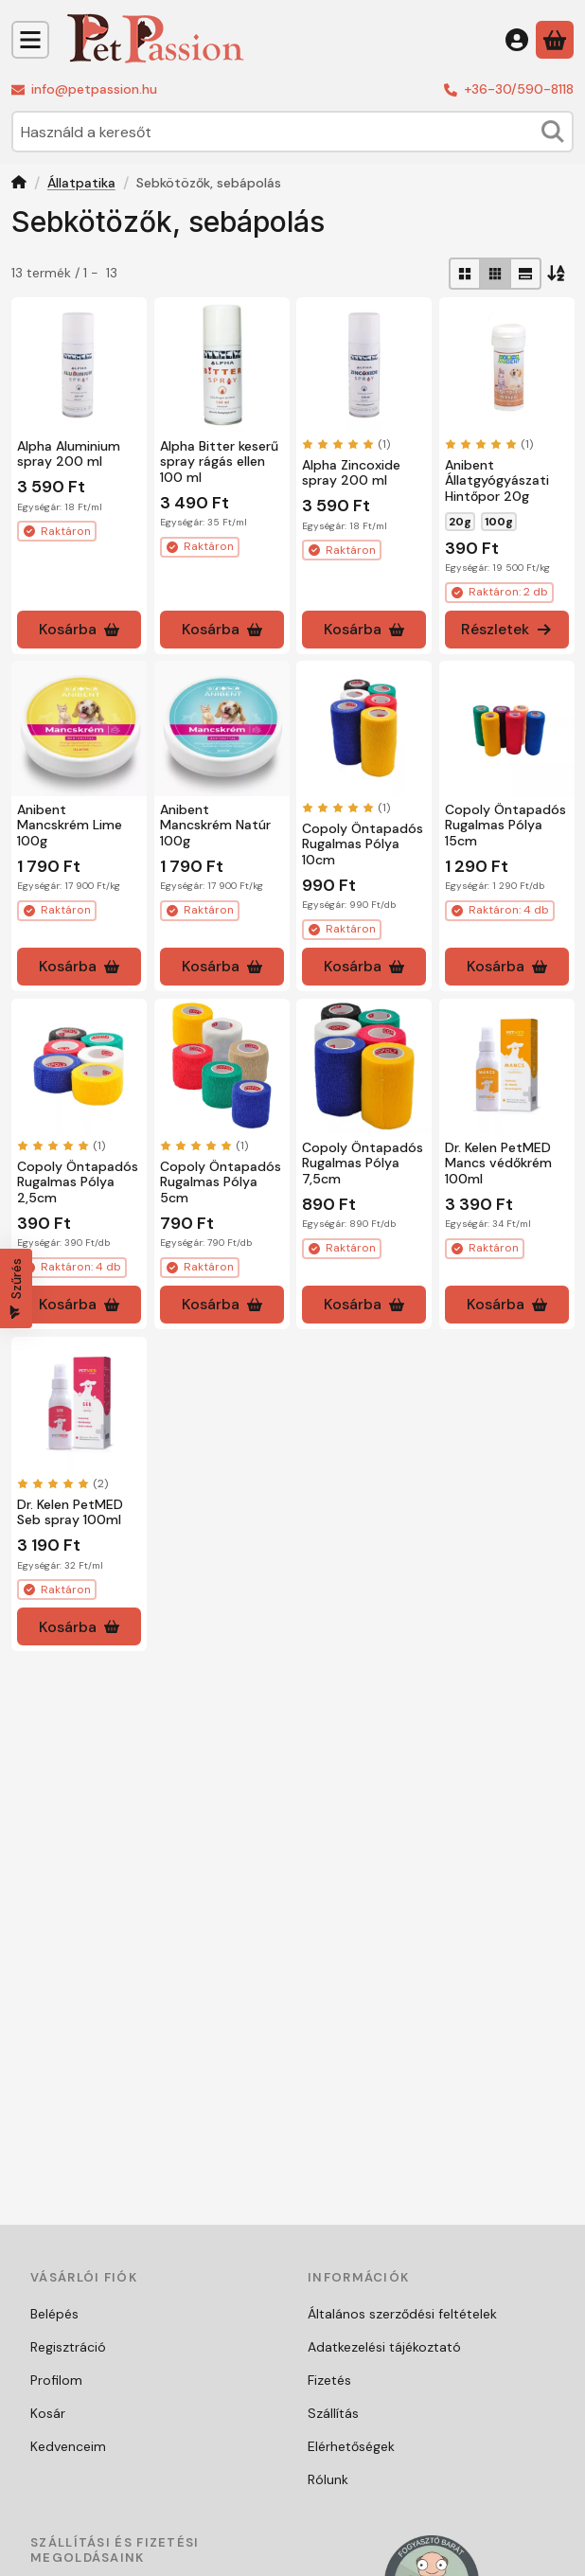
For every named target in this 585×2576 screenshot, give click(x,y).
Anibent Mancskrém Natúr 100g (215, 825)
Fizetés (329, 2380)
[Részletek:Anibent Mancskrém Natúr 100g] (222, 728)
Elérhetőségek (351, 2446)
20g (460, 520)
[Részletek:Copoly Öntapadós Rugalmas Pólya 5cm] (222, 1066)
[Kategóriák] (30, 40)
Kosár (47, 2413)
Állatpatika (81, 183)
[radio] (465, 274)
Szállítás (333, 2413)
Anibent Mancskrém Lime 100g (69, 825)
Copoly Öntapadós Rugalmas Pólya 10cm (362, 844)
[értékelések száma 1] (346, 443)
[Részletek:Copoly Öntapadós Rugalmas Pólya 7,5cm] (364, 1066)
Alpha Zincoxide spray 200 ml (351, 472)
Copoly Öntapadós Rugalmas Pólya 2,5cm (77, 1182)
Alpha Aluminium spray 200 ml (68, 453)
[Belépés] (517, 40)
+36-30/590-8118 (519, 89)
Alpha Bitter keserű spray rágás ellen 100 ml (219, 461)
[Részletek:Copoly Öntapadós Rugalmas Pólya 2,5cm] (79, 1066)
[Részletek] (507, 629)
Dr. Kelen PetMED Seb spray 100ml (70, 1512)
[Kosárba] (79, 629)
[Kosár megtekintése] (555, 40)
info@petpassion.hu (94, 89)
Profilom (56, 2380)
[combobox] (292, 131)
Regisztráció (68, 2346)
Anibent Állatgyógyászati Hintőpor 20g (497, 480)
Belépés (54, 2313)
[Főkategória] (19, 184)
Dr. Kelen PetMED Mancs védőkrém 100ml (498, 1163)
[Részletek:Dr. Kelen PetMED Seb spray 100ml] (79, 1404)
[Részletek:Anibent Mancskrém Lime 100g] (79, 728)
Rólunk (328, 2479)
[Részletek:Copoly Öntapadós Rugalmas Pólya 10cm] (364, 728)
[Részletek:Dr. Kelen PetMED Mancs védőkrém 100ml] (507, 1066)
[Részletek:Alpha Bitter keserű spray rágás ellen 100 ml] (222, 365)
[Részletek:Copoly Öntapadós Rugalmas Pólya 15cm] (507, 728)
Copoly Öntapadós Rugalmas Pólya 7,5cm (362, 1163)
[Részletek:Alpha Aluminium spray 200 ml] (79, 365)
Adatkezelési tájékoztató (384, 2346)
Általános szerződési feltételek (402, 2313)
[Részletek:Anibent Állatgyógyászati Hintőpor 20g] (507, 365)
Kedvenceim (68, 2446)
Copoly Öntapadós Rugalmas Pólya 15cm (505, 825)
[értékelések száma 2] (62, 1483)
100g (499, 520)
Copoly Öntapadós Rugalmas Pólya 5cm (220, 1182)
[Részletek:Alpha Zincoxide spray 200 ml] (364, 365)
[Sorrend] (557, 274)
